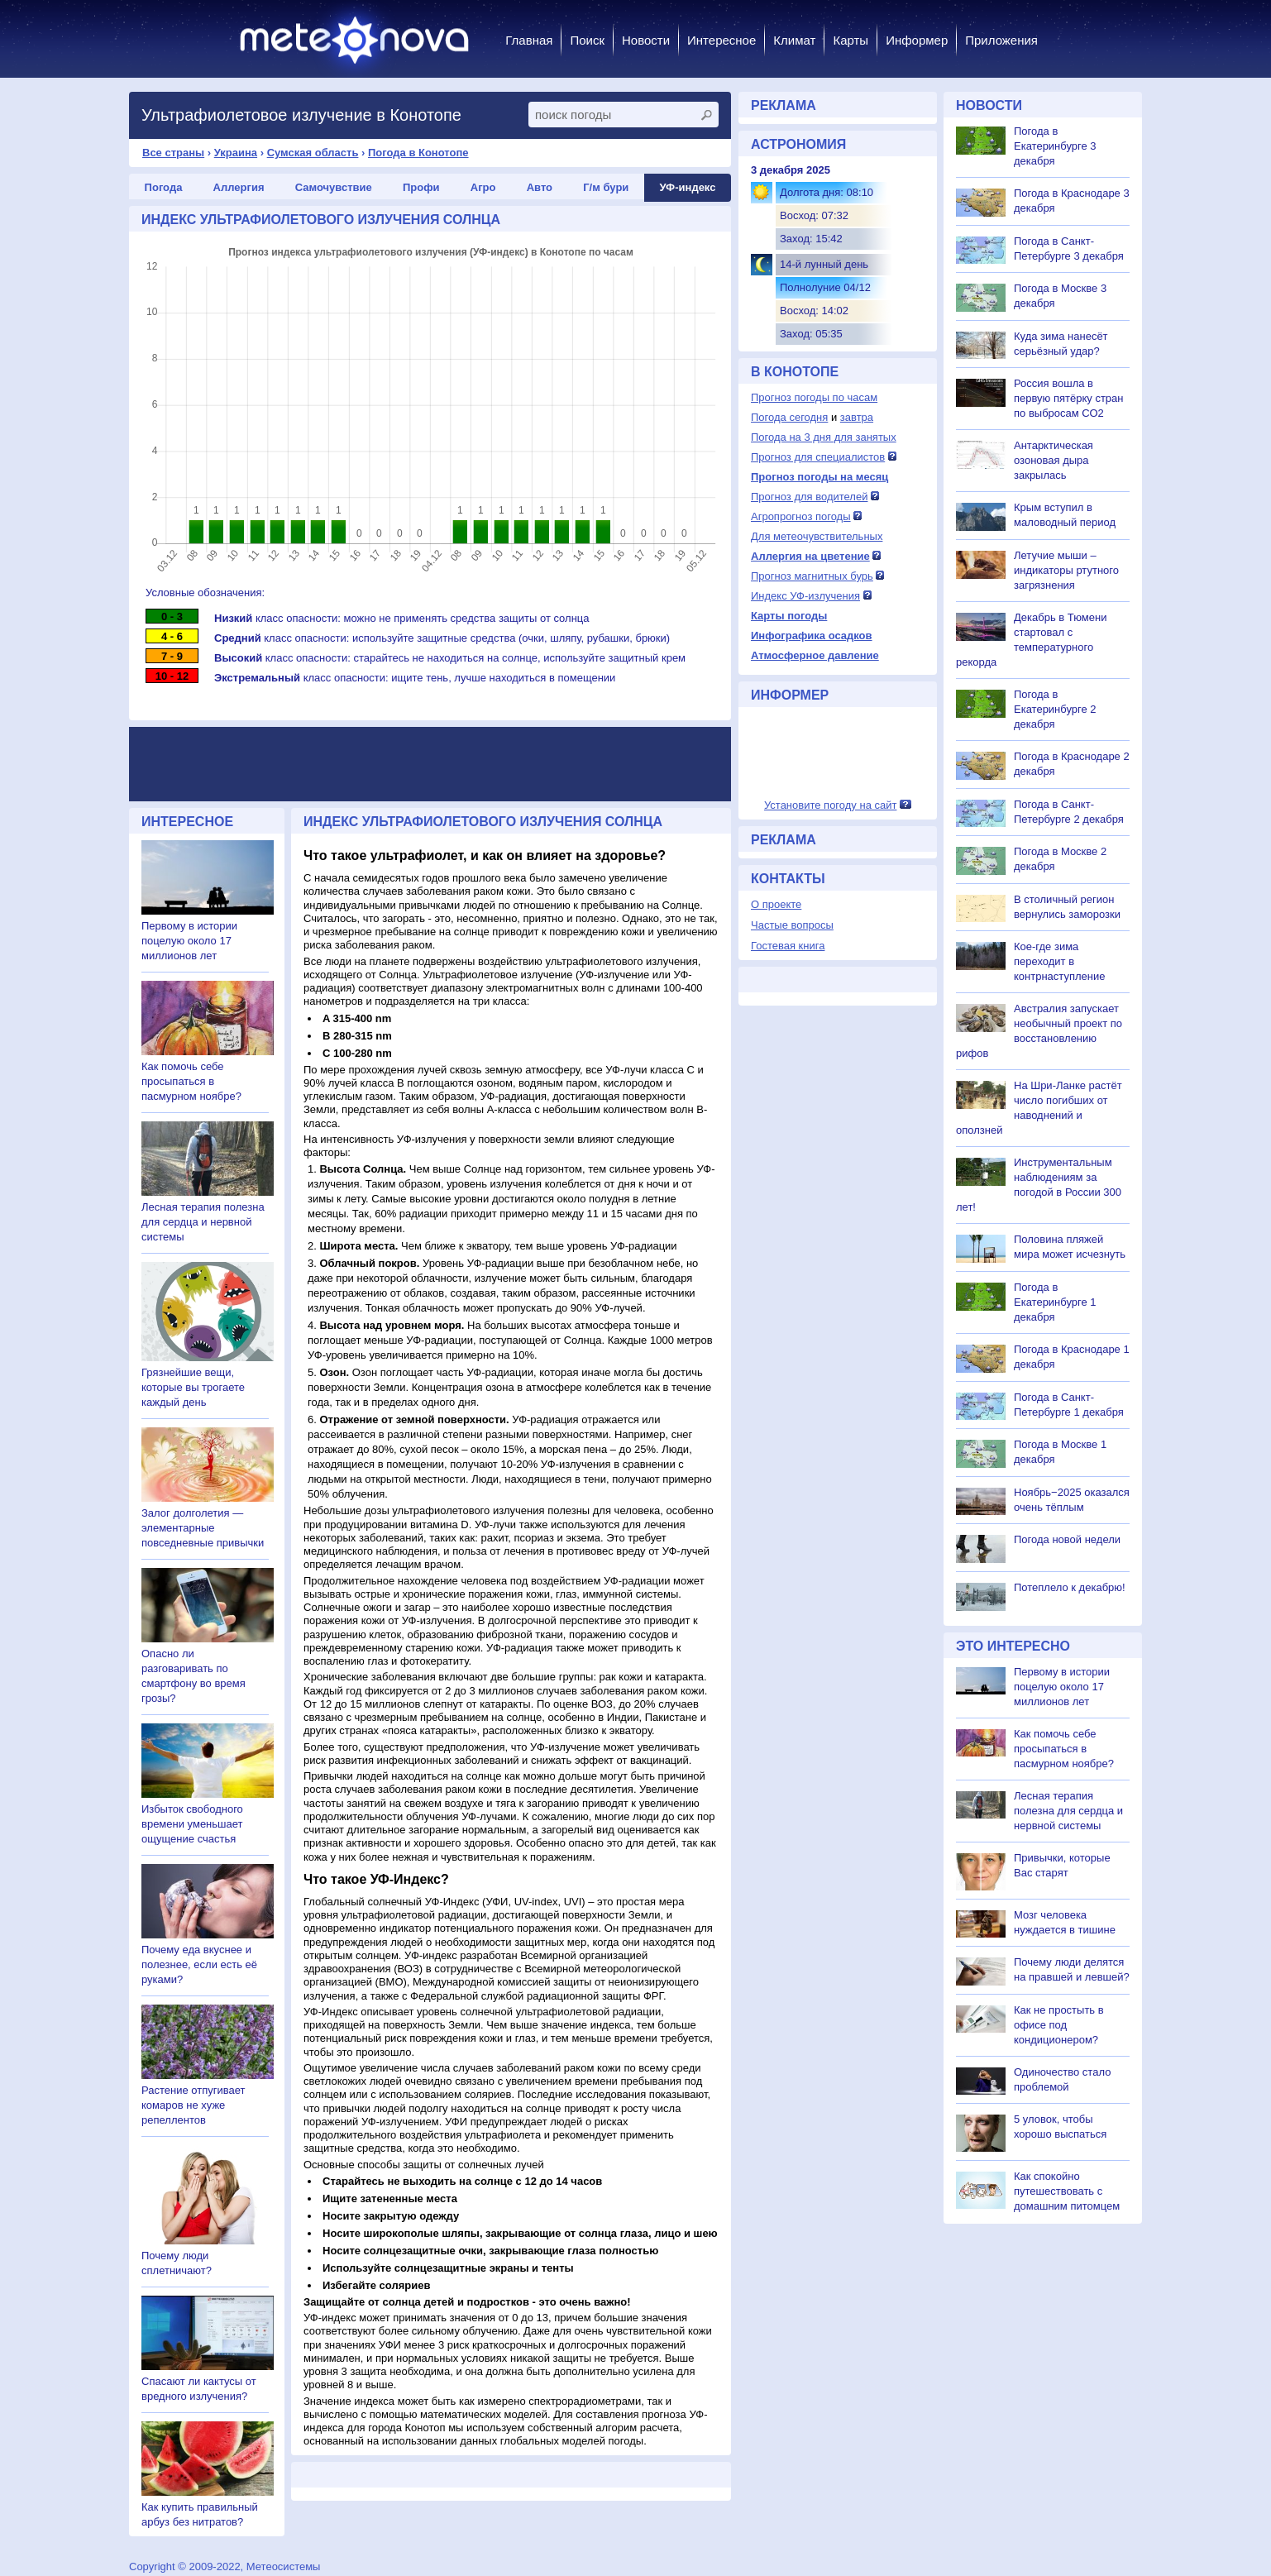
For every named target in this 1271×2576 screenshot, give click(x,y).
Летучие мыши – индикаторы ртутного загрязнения (1066, 570)
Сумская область (313, 152)
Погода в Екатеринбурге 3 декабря (1055, 146)
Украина (235, 152)
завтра (856, 417)
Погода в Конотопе (418, 152)
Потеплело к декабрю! (1069, 1587)
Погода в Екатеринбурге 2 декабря (1055, 709)
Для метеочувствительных (816, 536)
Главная (528, 40)
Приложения (1001, 40)
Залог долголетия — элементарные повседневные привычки (202, 1528)
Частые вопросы (792, 925)
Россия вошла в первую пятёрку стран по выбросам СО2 (1069, 398)
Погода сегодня (789, 417)
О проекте (776, 904)
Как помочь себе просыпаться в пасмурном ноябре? (191, 1081)
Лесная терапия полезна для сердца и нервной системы (203, 1222)
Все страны (173, 152)
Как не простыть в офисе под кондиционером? (1059, 2025)
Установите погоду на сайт (830, 805)
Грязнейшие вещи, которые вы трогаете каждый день (193, 1387)
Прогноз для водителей (809, 496)
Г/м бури (605, 187)
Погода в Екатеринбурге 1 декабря (1055, 1302)
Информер (917, 40)
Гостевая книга (787, 945)
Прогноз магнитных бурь (812, 576)
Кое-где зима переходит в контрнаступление (1059, 961)
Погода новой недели (1067, 1539)
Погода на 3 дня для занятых (823, 437)
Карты (850, 40)
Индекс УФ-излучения (805, 596)
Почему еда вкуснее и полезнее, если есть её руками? (199, 1964)
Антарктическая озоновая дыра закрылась (1053, 460)
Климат (794, 40)
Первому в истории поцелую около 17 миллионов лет (189, 941)
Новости (646, 40)
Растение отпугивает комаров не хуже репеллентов (193, 2105)
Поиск (587, 40)
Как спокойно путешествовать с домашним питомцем (1067, 2191)
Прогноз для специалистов (818, 457)
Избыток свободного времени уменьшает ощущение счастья (192, 1824)
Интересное (721, 40)
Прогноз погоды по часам (814, 397)
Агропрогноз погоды (801, 516)
